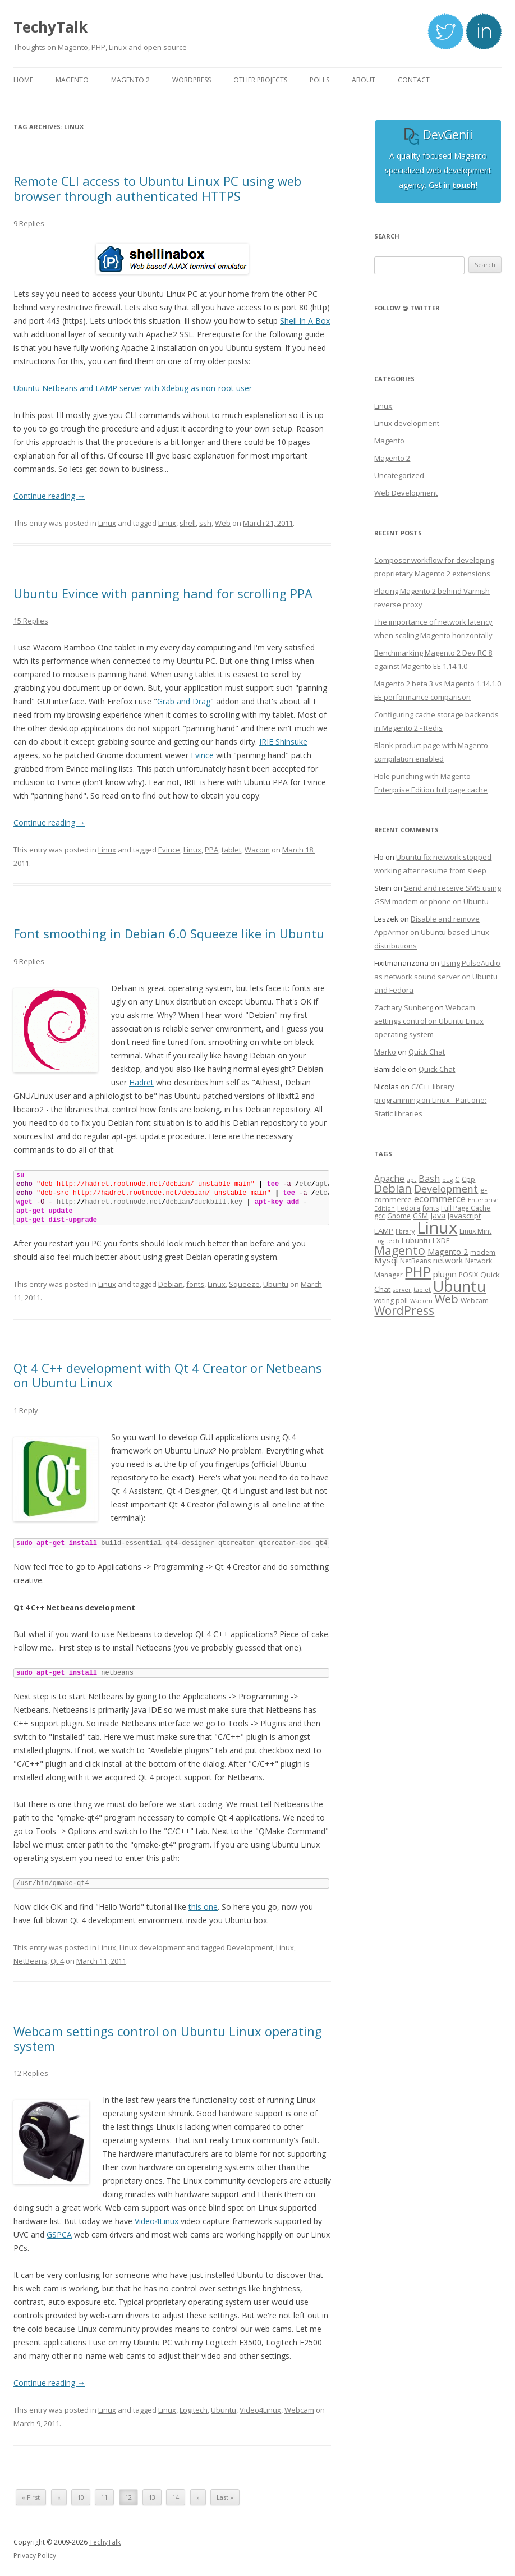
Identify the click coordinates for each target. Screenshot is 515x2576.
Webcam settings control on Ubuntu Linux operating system (167, 2038)
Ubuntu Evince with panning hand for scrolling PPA (162, 593)
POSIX (468, 1275)
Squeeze (244, 1284)
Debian (170, 1284)
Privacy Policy (34, 2555)
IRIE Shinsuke (283, 741)
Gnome (399, 1216)
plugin (445, 1274)
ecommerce (440, 1198)
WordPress (404, 1310)
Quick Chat (426, 1052)
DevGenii (438, 135)
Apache (389, 1178)
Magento (389, 441)
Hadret (141, 1082)
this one (203, 1906)
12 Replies (30, 2073)
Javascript (464, 1216)
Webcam (299, 2410)
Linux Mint (475, 1231)
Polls (319, 80)
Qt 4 (57, 1961)
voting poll (391, 1300)
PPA (211, 850)
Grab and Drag (183, 701)
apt (411, 1180)
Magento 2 (392, 458)
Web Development (406, 493)
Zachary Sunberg (403, 1007)
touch (464, 185)
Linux (107, 523)
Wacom (257, 850)
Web (223, 523)
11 (104, 2497)
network (448, 1260)
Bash (429, 1178)
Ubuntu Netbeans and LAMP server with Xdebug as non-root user (132, 388)
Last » (225, 2497)
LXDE (441, 1240)
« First (31, 2497)
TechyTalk (50, 27)
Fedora (408, 1208)
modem (482, 1252)
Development (250, 1947)
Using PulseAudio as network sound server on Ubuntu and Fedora (437, 976)
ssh (205, 523)
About (363, 80)
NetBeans (30, 1961)
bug (447, 1180)
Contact (414, 80)
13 (152, 2497)
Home (23, 80)
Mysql (386, 1260)
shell (188, 523)
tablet (231, 850)
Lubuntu (416, 1240)
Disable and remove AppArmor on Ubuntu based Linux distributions (431, 932)
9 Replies (28, 223)
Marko (385, 1052)
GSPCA (59, 2234)
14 (175, 2497)
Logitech (194, 2410)
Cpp (468, 1179)
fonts (195, 1284)
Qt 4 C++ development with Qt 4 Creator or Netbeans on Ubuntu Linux (167, 1375)
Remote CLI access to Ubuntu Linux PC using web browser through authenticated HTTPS (157, 188)
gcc (379, 1216)
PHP (418, 1271)
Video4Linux (156, 2221)
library (405, 1231)
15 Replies (30, 621)
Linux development (152, 1947)
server (402, 1290)
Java (437, 1215)
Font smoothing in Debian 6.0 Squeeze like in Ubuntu (168, 933)
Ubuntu (275, 1284)
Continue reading (49, 496)
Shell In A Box (305, 320)
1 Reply (25, 1410)
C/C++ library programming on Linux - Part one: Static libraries (430, 1100)
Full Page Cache (465, 1208)
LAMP (383, 1231)
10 (80, 2497)
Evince (202, 755)
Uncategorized (399, 475)
